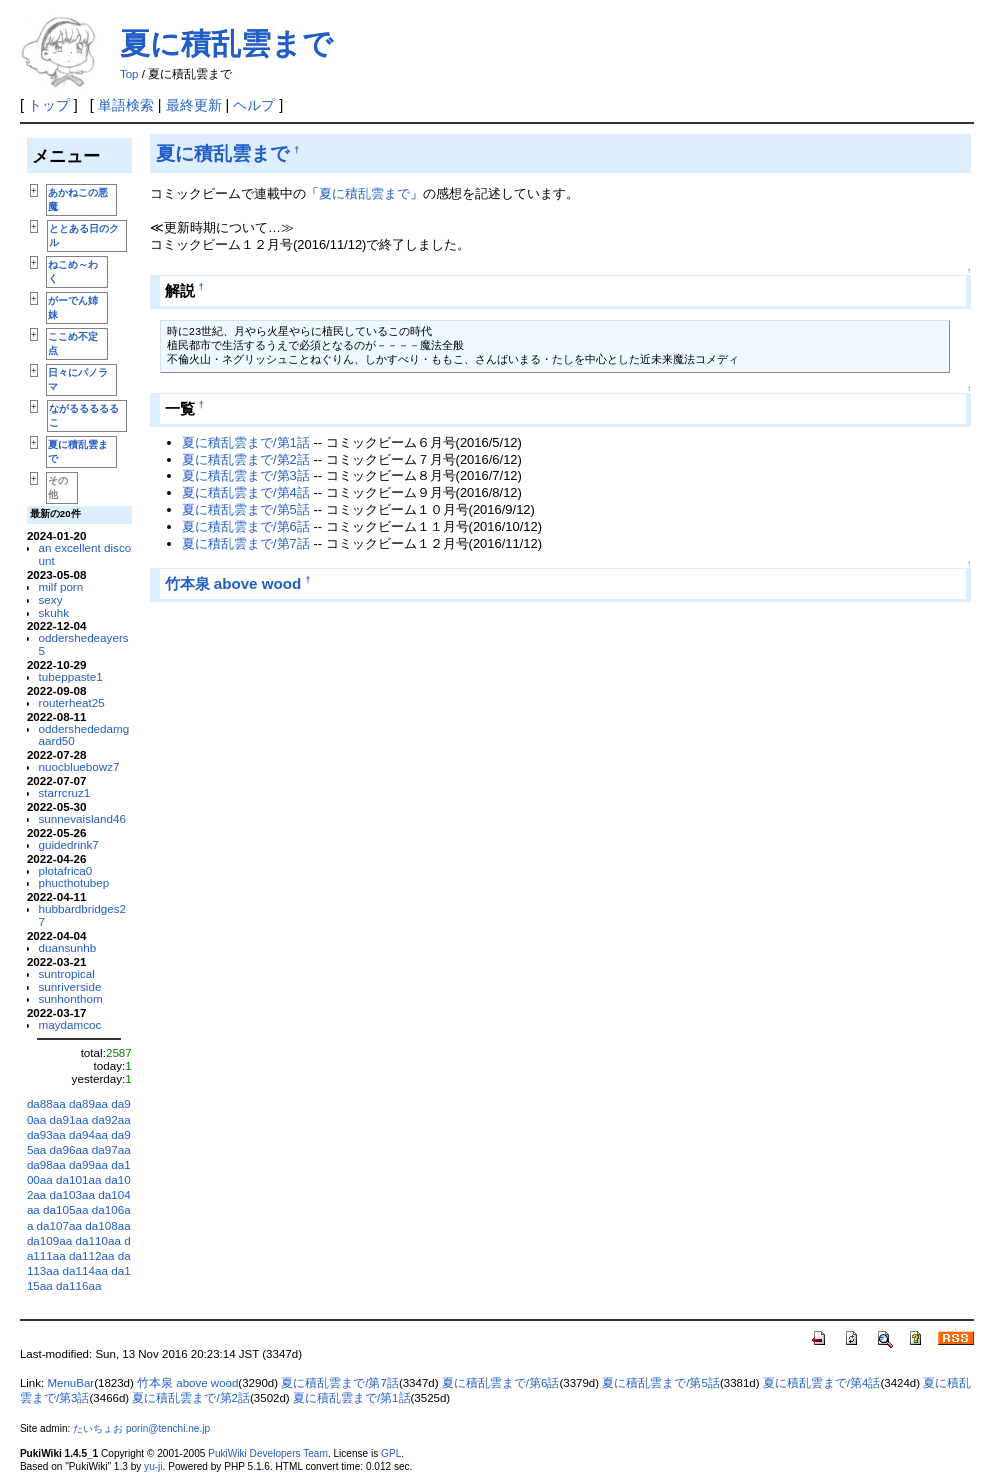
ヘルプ (254, 105)
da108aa (107, 1225)
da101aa (78, 1179)
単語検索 (126, 105)
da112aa (91, 1255)
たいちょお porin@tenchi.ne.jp (141, 1428)
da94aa (88, 1134)
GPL (391, 1453)
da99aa (88, 1164)
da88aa (46, 1103)
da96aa (69, 1149)
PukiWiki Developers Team (268, 1453)
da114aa (85, 1270)
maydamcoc (70, 1024)
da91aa (69, 1119)
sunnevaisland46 (83, 818)
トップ (49, 105)
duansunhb (68, 947)
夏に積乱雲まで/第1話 (246, 442)
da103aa (72, 1194)
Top (129, 74)
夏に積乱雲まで (226, 43)
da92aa (111, 1119)
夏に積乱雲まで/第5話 (246, 509)
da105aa (65, 1209)
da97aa (111, 1149)
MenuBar (70, 1383)
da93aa (46, 1134)
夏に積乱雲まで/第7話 (246, 543)
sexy (51, 599)
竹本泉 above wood (233, 583)
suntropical (67, 973)
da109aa (49, 1240)
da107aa (59, 1225)
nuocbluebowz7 (79, 766)
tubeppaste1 (71, 676)
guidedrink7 (69, 844)
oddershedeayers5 (84, 644)
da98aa (46, 1164)
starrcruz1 (65, 792)
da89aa (88, 1103)
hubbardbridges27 (83, 915)
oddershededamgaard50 (84, 735)
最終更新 (194, 105)
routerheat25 (72, 702)
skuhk (54, 612)
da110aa (98, 1240)
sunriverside (70, 986)
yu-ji (153, 1466)
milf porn (61, 586)
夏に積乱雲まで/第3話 (246, 475)
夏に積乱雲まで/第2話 (246, 459)
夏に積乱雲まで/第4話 (246, 492)
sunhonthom (71, 998)
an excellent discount (85, 554)
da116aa (78, 1285)
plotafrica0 (66, 870)
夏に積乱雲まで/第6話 (246, 526)
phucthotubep (74, 882)
